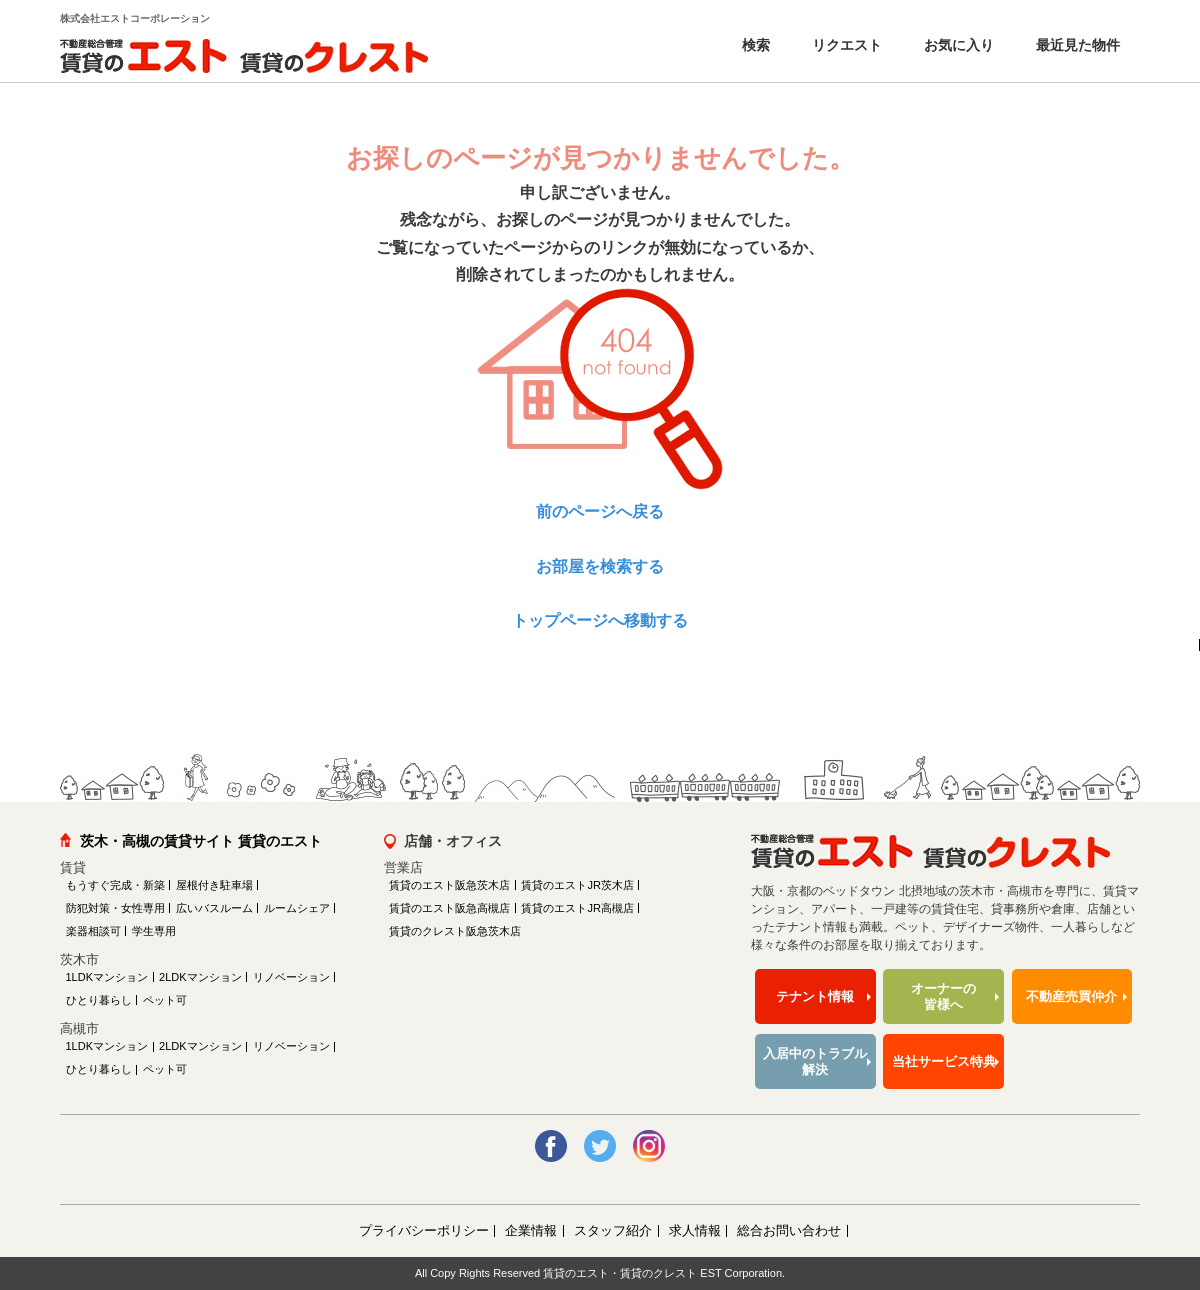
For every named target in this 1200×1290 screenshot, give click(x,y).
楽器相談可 (93, 931)
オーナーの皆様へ (943, 996)
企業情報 (531, 1230)
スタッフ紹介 (613, 1230)
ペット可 (165, 1000)
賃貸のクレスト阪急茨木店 (455, 931)
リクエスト (845, 45)
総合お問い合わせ (789, 1230)
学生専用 (154, 931)
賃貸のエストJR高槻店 (577, 908)
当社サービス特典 (944, 1061)
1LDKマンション (107, 977)
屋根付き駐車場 (214, 885)
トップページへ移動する (600, 620)
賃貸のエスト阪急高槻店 (449, 908)
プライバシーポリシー (424, 1230)
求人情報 (695, 1230)
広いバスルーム (214, 908)
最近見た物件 (1076, 45)
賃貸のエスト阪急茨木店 (449, 885)
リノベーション (291, 977)
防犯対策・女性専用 (115, 908)
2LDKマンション (200, 977)
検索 (754, 45)
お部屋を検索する (600, 566)
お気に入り (957, 45)
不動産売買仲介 (1071, 996)
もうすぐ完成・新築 (115, 885)
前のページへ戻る (600, 511)
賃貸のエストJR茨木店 (577, 885)
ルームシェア (297, 908)
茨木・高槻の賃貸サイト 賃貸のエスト (201, 841)
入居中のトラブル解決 (815, 1061)
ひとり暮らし (99, 1000)
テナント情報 (815, 996)
